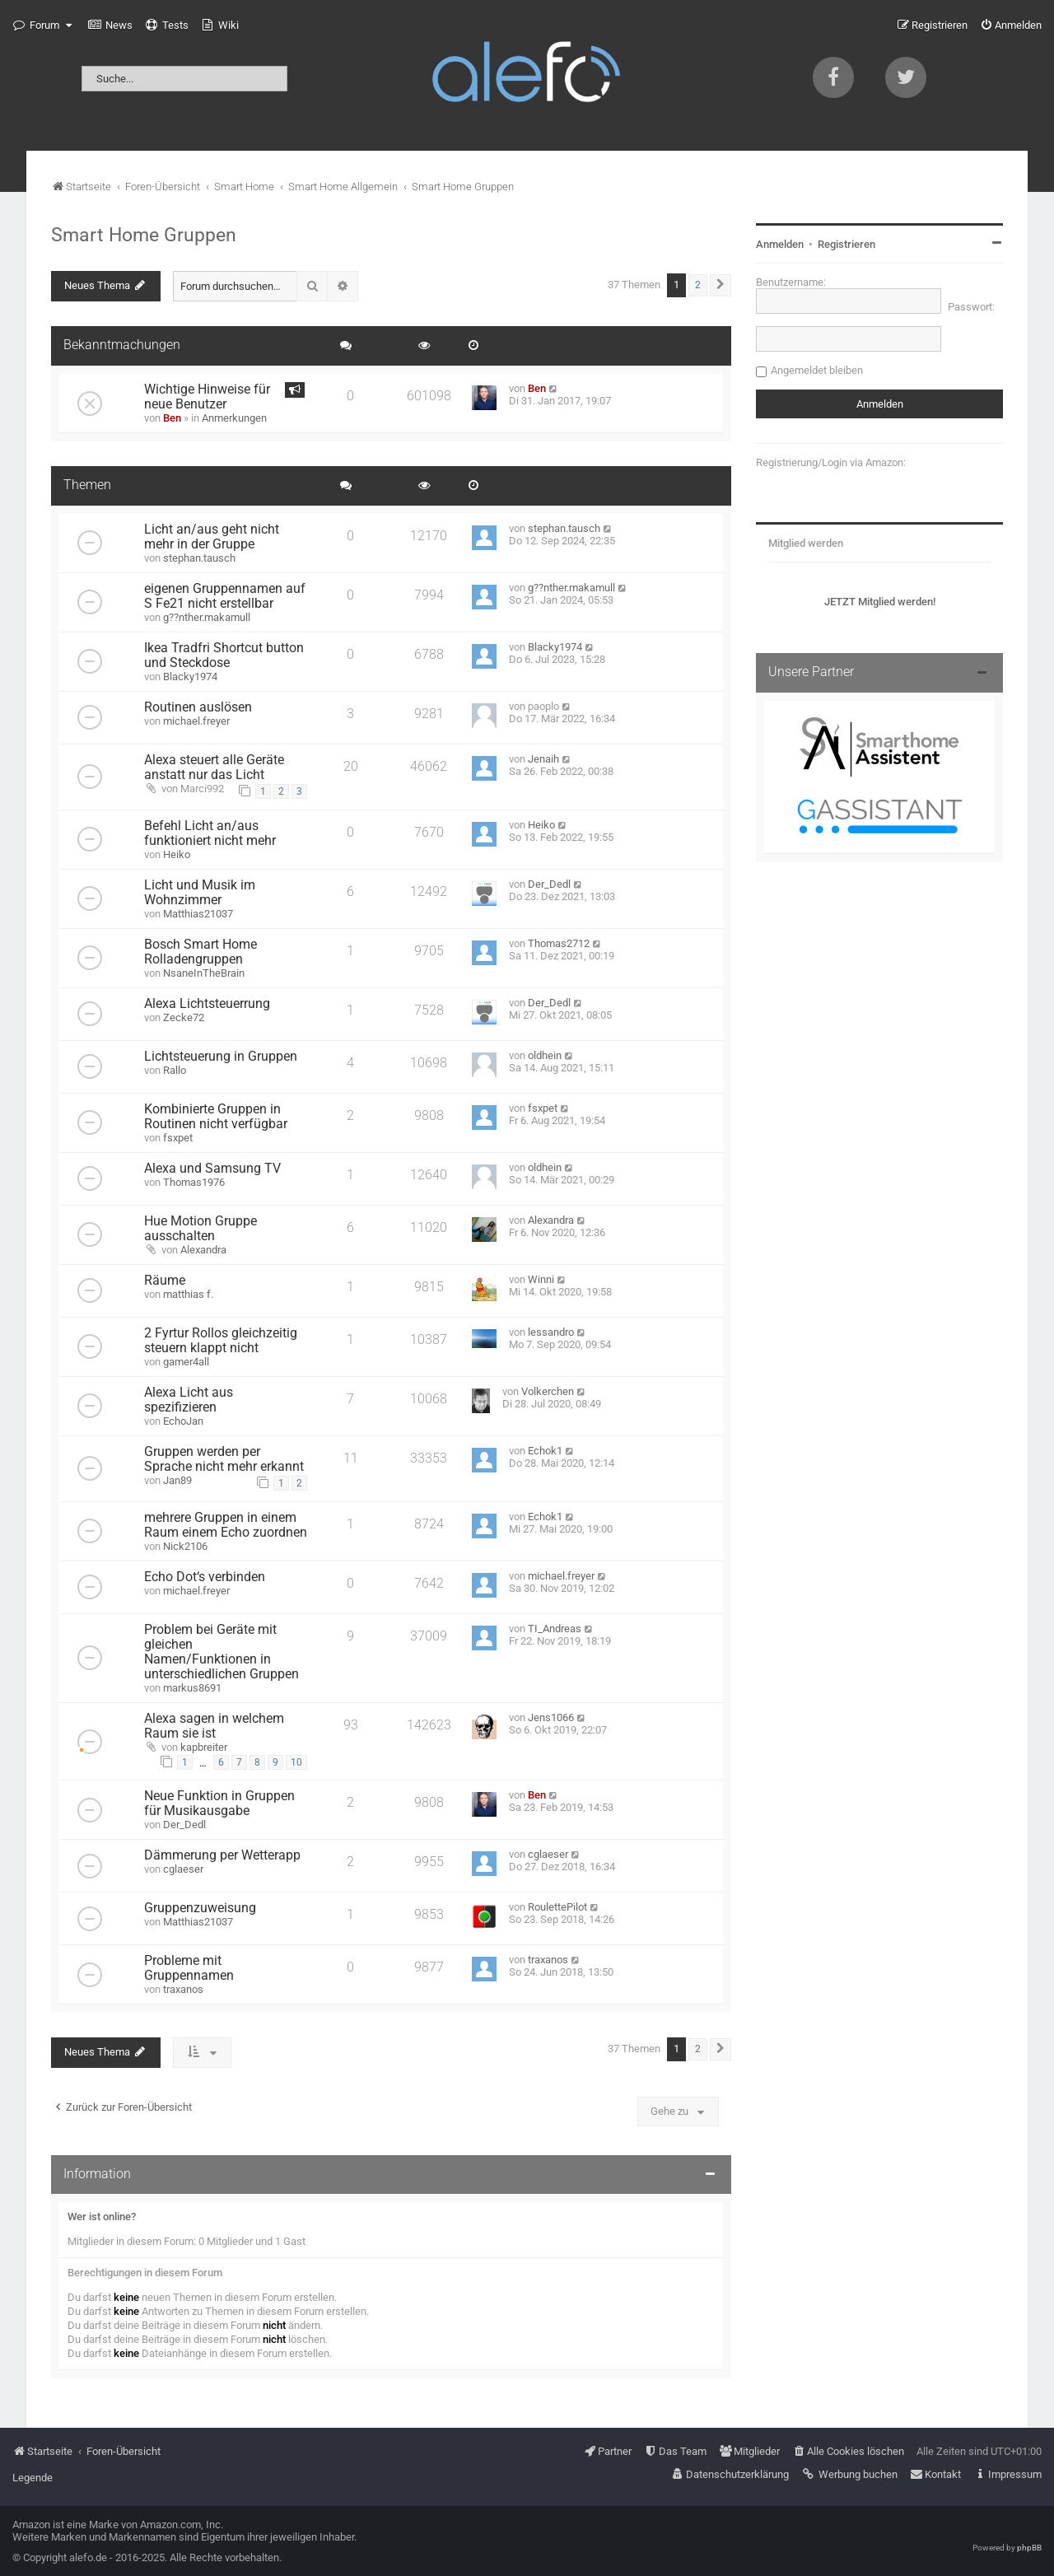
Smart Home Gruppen (143, 234)
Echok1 (545, 1450)
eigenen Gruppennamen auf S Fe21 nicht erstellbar (224, 596)
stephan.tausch (199, 558)
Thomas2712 (559, 943)
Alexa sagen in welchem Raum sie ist (214, 1726)
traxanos (183, 1989)
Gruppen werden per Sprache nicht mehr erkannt (224, 1459)
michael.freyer (196, 721)
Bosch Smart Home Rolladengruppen (200, 952)
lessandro (551, 1332)
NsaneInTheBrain (204, 973)
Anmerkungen (234, 418)
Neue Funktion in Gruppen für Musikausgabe (219, 1803)
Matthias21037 (198, 914)
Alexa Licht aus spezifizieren (188, 1400)
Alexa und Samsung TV (212, 1168)
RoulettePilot (557, 1907)
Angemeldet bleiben (817, 370)
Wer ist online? (102, 2216)
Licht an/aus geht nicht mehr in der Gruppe (211, 537)
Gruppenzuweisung (200, 1908)
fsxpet (178, 1138)
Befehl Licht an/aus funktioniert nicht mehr (210, 833)
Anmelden (780, 244)
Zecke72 (183, 1017)
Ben (172, 418)
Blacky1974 (190, 676)
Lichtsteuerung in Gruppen (220, 1056)
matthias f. (188, 1294)
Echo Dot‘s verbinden (204, 1577)
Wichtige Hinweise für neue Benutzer (207, 397)
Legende (32, 2477)
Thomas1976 (194, 1182)
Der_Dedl (549, 884)
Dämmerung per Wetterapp (222, 1855)
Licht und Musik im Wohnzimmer (199, 893)
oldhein (545, 1055)
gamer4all (186, 1362)
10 (296, 1762)
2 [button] (698, 285)
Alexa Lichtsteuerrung (207, 1003)
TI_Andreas (554, 1628)
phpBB (1029, 2547)
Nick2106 (185, 1546)
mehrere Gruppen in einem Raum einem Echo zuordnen (225, 1525)
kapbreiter (203, 1747)
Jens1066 (551, 1717)
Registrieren (846, 244)
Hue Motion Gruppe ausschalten (200, 1229)
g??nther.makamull (206, 617)
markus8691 (192, 1688)
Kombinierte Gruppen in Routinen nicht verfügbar (215, 1117)
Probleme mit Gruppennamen (189, 1968)
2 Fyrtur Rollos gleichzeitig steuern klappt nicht (220, 1341)
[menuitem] (110, 25)
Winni (541, 1279)
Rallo (174, 1070)
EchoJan (183, 1421)
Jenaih (543, 759)
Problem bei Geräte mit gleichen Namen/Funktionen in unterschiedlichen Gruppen (221, 1652)
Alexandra (203, 1250)
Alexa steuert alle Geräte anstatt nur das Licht (214, 767)
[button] (720, 285)
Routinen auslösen (198, 707)
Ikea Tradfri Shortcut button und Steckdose (224, 655)
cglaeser (183, 1869)
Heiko (176, 854)
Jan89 (177, 1480)
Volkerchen (547, 1391)
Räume (164, 1280)
